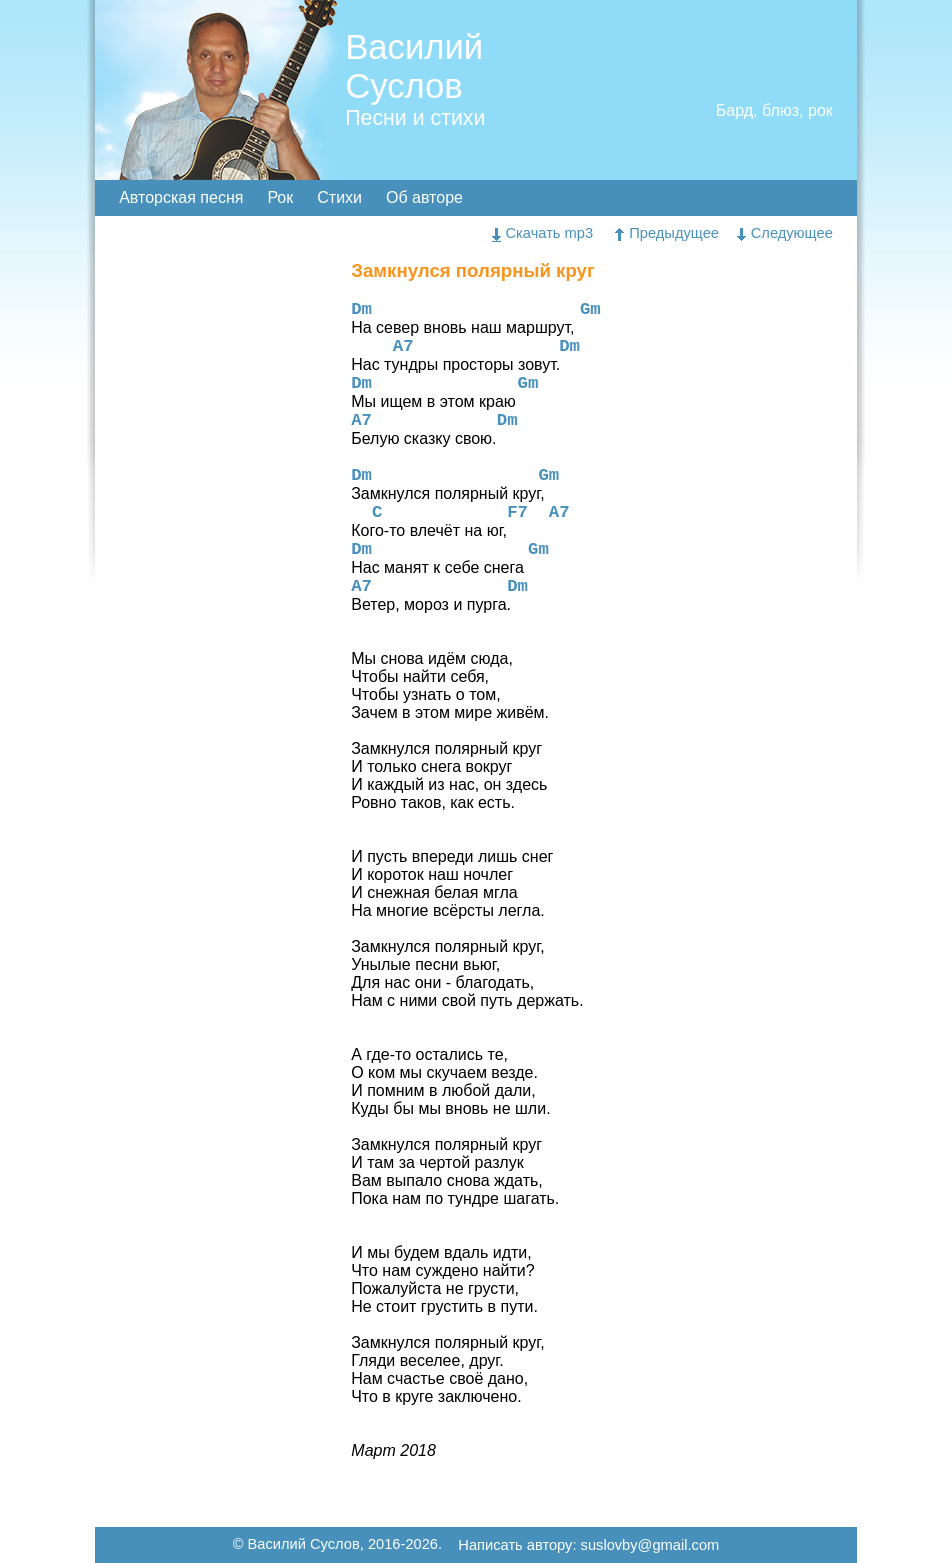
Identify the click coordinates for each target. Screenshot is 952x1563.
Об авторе (424, 197)
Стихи (339, 197)
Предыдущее (667, 233)
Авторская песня (181, 197)
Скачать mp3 (543, 233)
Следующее (785, 233)
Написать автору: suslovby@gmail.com (588, 1546)
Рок (280, 197)
